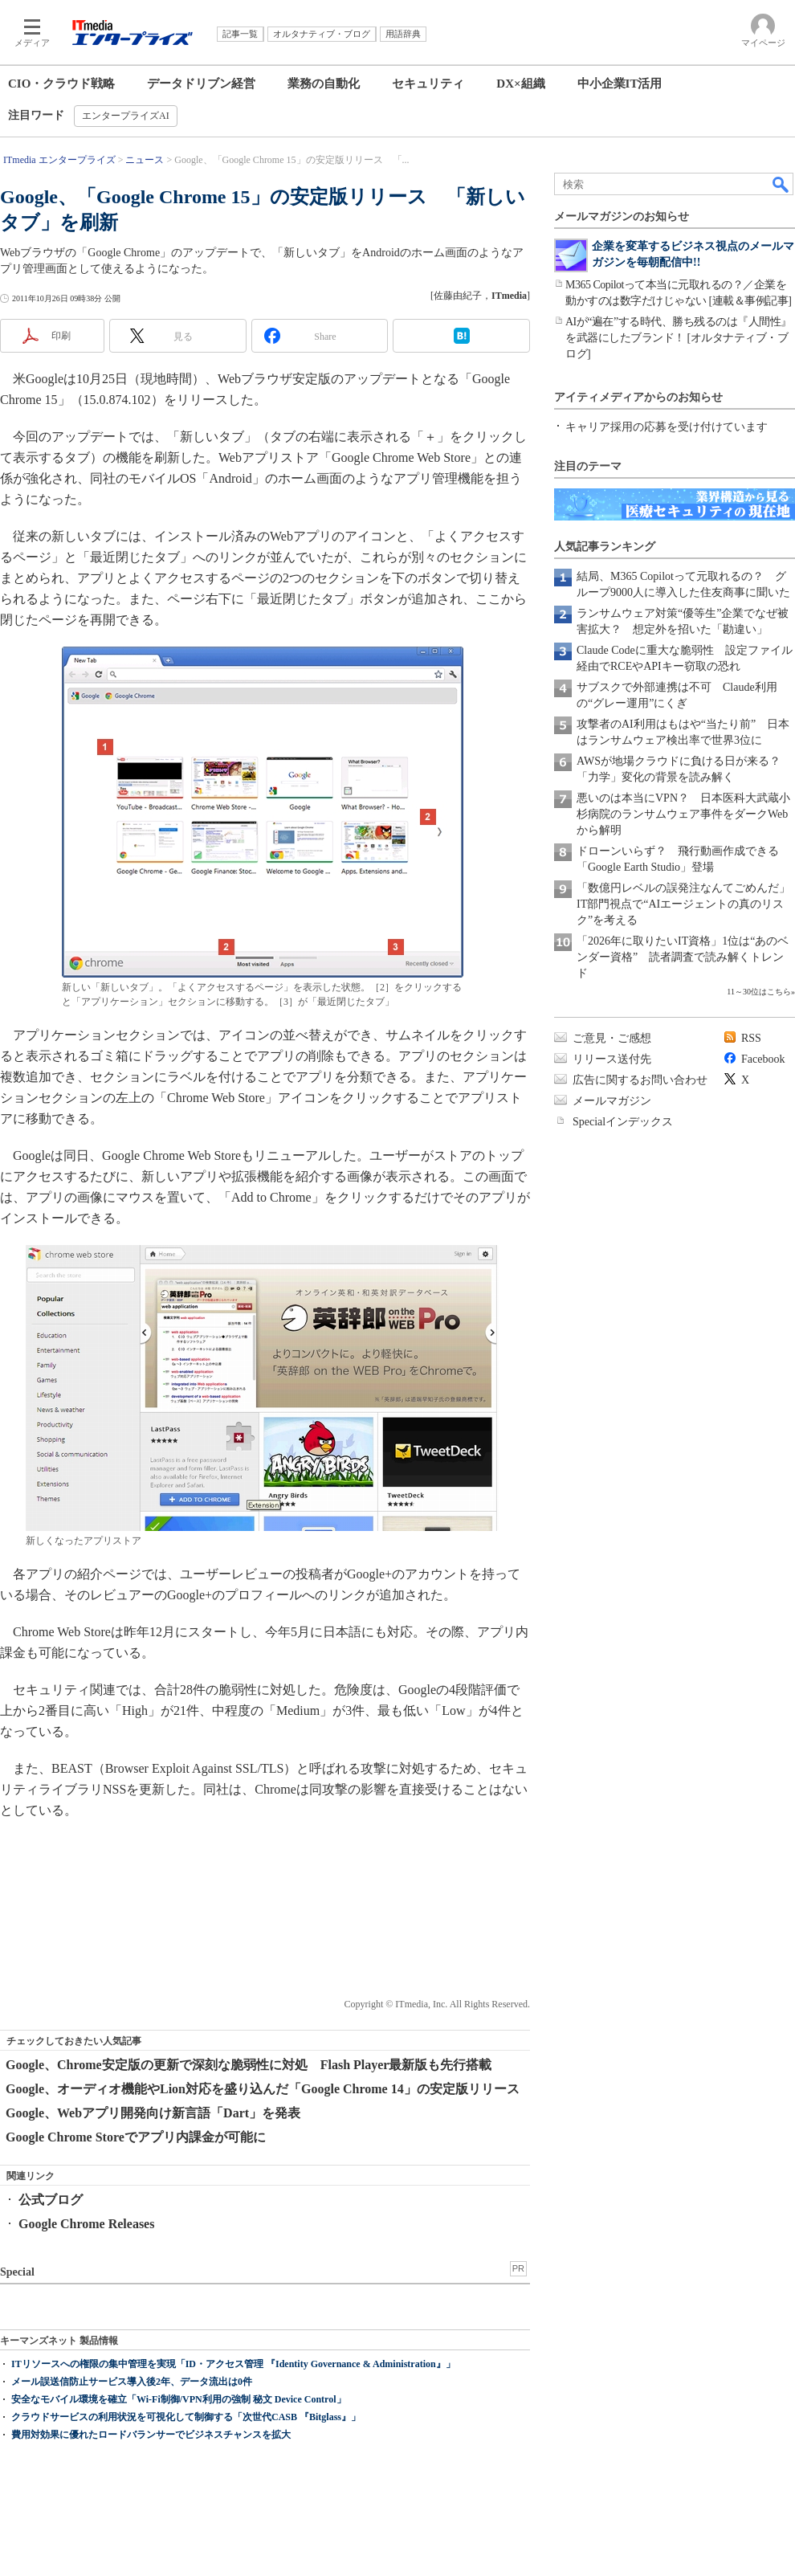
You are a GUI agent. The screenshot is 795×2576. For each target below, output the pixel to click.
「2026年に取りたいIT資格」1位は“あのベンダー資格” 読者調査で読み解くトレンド (683, 957)
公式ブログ (50, 2200)
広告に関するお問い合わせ (640, 1080)
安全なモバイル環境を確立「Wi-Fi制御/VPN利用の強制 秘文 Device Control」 (178, 2399)
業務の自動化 (323, 83)
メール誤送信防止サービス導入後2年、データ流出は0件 (131, 2381)
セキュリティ (428, 83)
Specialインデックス (623, 1122)
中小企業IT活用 (619, 83)
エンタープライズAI (125, 115)
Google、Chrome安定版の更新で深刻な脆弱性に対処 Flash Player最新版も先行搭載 (248, 2065)
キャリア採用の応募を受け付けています (666, 427)
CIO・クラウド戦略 (61, 83)
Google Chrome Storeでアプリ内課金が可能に (136, 2137)
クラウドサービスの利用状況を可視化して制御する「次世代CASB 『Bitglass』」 (186, 2417)
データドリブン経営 (201, 83)
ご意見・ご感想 (612, 1038)
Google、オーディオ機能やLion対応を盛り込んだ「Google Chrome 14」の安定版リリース (263, 2089)
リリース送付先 (612, 1059)
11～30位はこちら (759, 991)
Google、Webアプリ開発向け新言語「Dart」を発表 (153, 2113)
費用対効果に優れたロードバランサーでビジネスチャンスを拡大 (151, 2434)
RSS (751, 1038)
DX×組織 (520, 83)
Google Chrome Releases (86, 2224)
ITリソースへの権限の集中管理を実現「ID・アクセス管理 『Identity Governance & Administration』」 (233, 2364)
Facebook (763, 1059)
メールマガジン (612, 1101)
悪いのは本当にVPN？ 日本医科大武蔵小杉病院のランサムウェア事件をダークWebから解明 (683, 814)
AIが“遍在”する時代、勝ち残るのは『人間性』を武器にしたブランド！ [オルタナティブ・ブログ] (678, 338)
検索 (781, 184)
